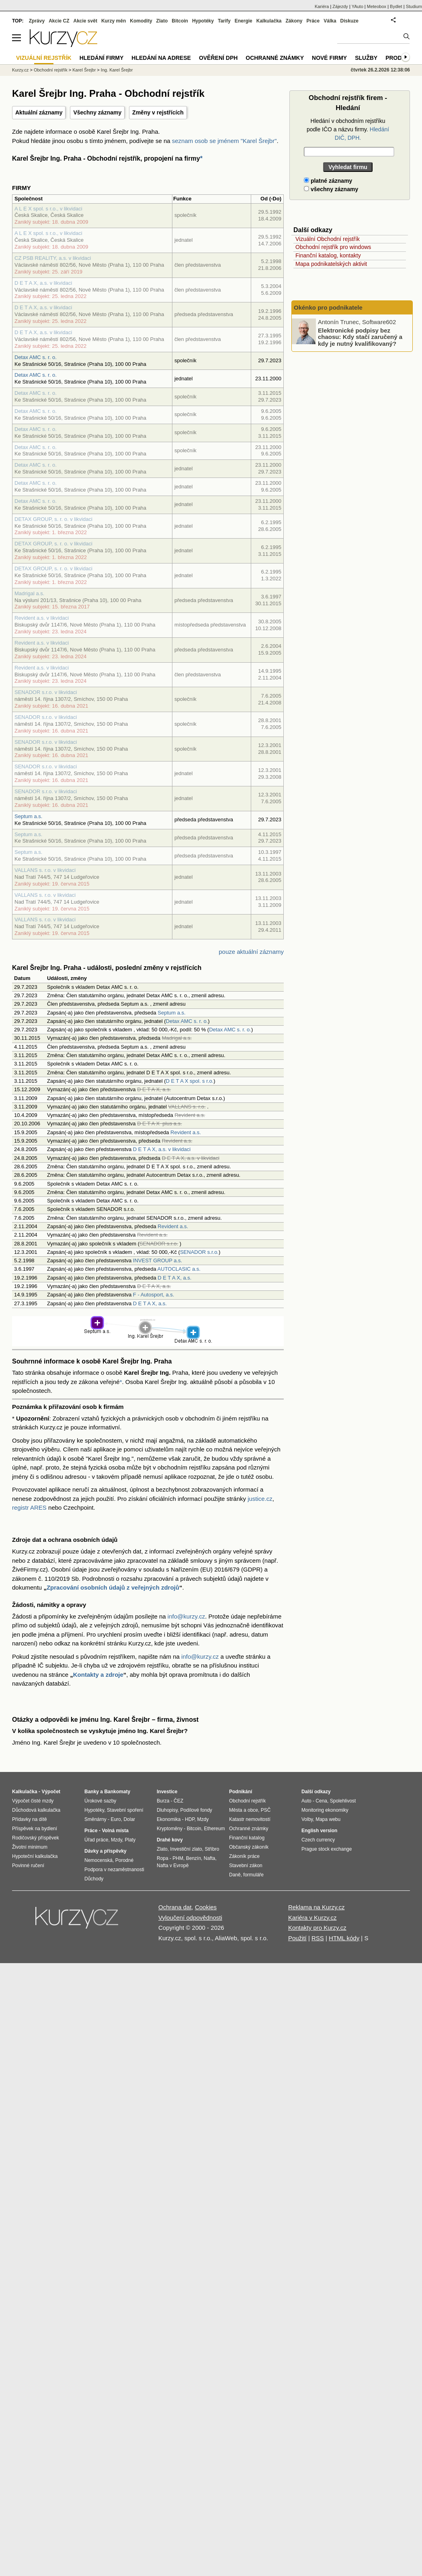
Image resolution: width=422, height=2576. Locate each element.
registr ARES (29, 1507)
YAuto (357, 6)
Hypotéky (203, 21)
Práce (313, 21)
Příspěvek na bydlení (34, 1828)
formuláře (253, 1875)
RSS (317, 1938)
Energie (243, 21)
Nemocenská (98, 1860)
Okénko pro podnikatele (328, 307)
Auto (306, 1801)
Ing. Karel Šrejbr (117, 69)
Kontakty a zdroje (98, 1674)
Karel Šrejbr (84, 69)
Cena (321, 1801)
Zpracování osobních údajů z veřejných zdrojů (113, 1587)
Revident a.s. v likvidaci (41, 618)
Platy (130, 1840)
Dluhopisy (167, 1810)
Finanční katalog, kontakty (328, 255)
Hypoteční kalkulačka (34, 1856)
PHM (177, 1858)
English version (319, 1830)
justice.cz (260, 1498)
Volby (307, 1819)
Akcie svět (85, 21)
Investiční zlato (186, 1849)
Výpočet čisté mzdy (32, 1801)
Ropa (162, 1858)
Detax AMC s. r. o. (35, 357)
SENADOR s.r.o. (199, 1252)
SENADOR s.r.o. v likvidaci (45, 692)
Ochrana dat (175, 1907)
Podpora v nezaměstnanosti (114, 1869)
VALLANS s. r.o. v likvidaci (45, 870)
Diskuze (349, 21)
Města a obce (243, 1810)
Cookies (206, 1907)
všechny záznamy (331, 189)
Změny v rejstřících (158, 112)
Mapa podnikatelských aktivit (331, 264)
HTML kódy (344, 1938)
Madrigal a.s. (29, 593)
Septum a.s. (28, 816)
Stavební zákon (245, 1865)
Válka (330, 21)
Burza (163, 1801)
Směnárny (95, 1819)
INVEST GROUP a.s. (157, 1260)
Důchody (93, 1879)
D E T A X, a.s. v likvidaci (43, 283)
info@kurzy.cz (186, 1616)
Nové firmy (329, 58)
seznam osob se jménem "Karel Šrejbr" (224, 140)
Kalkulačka (269, 21)
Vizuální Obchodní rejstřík (327, 239)
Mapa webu (327, 1819)
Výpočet (50, 1791)
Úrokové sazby (100, 1801)
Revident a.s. (185, 1132)
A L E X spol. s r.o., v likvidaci (48, 209)
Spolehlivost (343, 1801)
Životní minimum (29, 1847)
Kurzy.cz (20, 69)
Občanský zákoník (248, 1847)
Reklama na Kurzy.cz (316, 1907)
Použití (297, 1938)
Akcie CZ (59, 21)
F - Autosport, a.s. (153, 1295)
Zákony (293, 21)
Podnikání (240, 1791)
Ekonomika (168, 1819)
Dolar (129, 1819)
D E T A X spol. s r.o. (190, 1081)
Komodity (141, 21)
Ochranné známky (275, 58)
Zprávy (37, 21)
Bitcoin (180, 21)
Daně (235, 1875)
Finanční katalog (246, 1838)
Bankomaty (117, 1791)
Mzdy (116, 1840)
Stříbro (212, 1849)
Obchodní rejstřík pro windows (333, 247)
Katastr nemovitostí (249, 1819)
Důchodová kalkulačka (36, 1810)
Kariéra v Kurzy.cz (312, 1917)
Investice (167, 1791)
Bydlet (396, 6)
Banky (91, 1791)
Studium (414, 6)
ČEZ (178, 1801)
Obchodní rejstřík (51, 69)
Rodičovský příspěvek (35, 1838)
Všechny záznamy (97, 112)
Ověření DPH (218, 58)
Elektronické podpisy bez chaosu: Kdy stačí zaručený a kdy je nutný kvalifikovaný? (360, 337)
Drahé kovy (170, 1840)
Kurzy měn (113, 21)
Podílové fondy (196, 1810)
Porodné (124, 1860)
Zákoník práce (244, 1856)
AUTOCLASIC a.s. (179, 1269)
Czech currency (318, 1840)
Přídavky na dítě (29, 1819)
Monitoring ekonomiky (324, 1810)
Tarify (224, 21)
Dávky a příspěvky (105, 1851)
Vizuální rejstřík (44, 58)
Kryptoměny (169, 1828)
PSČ (266, 1810)
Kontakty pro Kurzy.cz (317, 1927)
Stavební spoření (125, 1810)
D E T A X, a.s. (174, 1278)
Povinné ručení (28, 1865)
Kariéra (322, 6)
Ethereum (214, 1828)
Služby (366, 58)
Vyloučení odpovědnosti (190, 1917)
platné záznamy (328, 181)
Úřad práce (96, 1840)
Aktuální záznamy (38, 112)
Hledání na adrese (161, 58)
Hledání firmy (102, 58)
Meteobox (376, 6)
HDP (190, 1819)
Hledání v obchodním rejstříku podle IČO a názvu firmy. (348, 129)
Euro (116, 1819)
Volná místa (115, 1830)
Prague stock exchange (326, 1849)
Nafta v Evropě (172, 1865)
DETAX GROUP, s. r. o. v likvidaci (53, 519)
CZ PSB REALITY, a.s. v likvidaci (52, 258)
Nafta (209, 1858)
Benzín (193, 1858)
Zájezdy (340, 6)
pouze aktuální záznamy (251, 951)
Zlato (162, 21)
